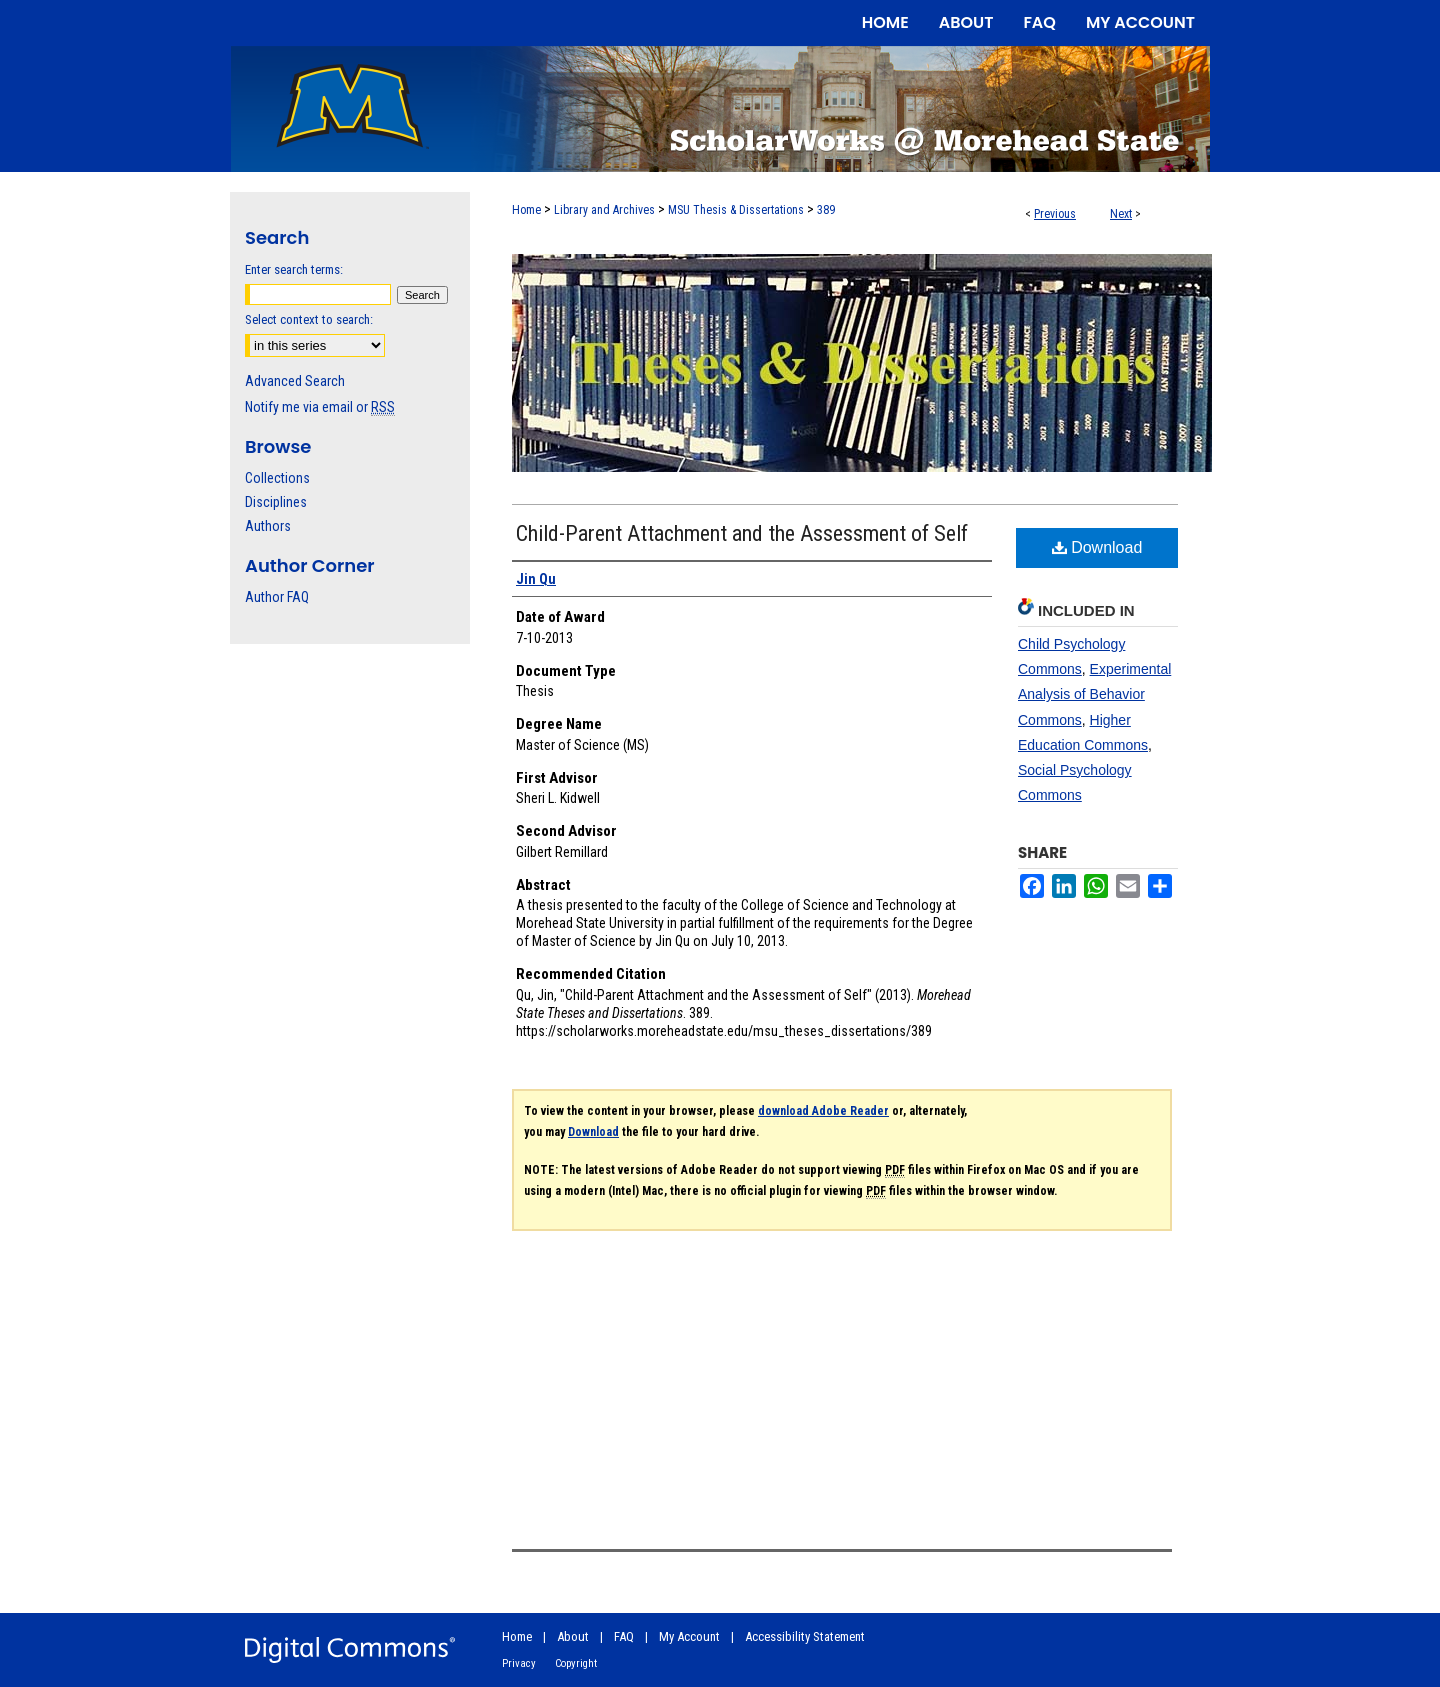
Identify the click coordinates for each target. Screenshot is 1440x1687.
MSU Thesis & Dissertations (736, 210)
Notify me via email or (320, 407)
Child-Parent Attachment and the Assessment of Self (742, 533)
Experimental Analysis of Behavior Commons (1094, 694)
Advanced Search (295, 381)
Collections (277, 478)
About (573, 1636)
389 (826, 210)
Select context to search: (309, 319)
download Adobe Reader (823, 1111)
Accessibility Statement (805, 1636)
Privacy (519, 1663)
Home (526, 210)
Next (1121, 214)
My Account (689, 1636)
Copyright (576, 1663)
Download (1097, 547)
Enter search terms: (294, 269)
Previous (1055, 214)
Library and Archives (604, 210)
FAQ (624, 1636)
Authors (268, 526)
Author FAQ (277, 597)
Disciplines (276, 502)
